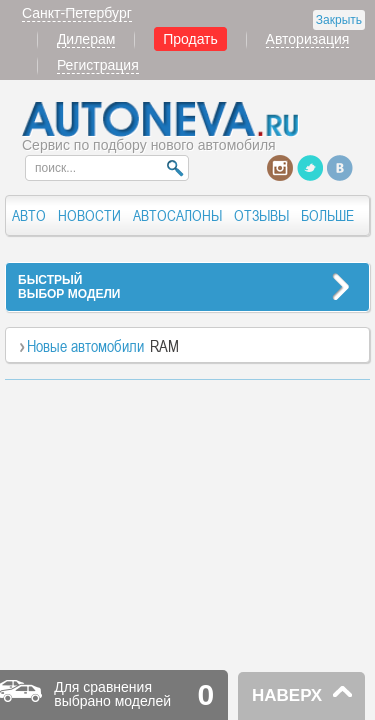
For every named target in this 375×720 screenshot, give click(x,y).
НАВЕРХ (287, 695)
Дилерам (86, 39)
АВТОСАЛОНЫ (177, 215)
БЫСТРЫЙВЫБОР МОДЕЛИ (69, 287)
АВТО (29, 215)
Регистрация (98, 65)
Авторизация (308, 39)
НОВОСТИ (89, 215)
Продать (190, 39)
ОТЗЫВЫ (261, 215)
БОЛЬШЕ (327, 215)
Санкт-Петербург (77, 13)
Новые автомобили (85, 346)
